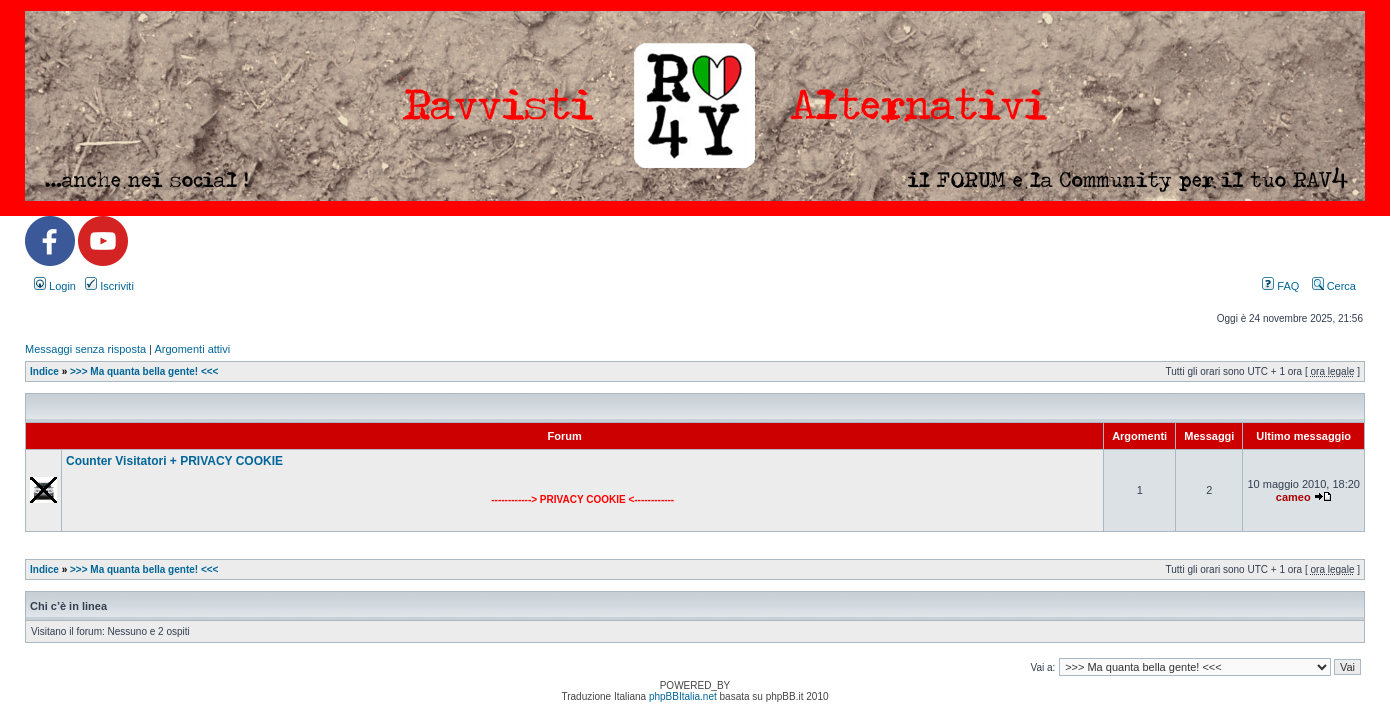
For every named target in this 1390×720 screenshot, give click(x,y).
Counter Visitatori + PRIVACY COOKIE (174, 461)
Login (55, 286)
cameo (1293, 497)
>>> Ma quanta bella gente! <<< (144, 371)
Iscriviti (109, 286)
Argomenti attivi (192, 349)
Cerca (1334, 286)
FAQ (1280, 286)
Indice (44, 371)
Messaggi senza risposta (85, 349)
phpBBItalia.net (683, 696)
